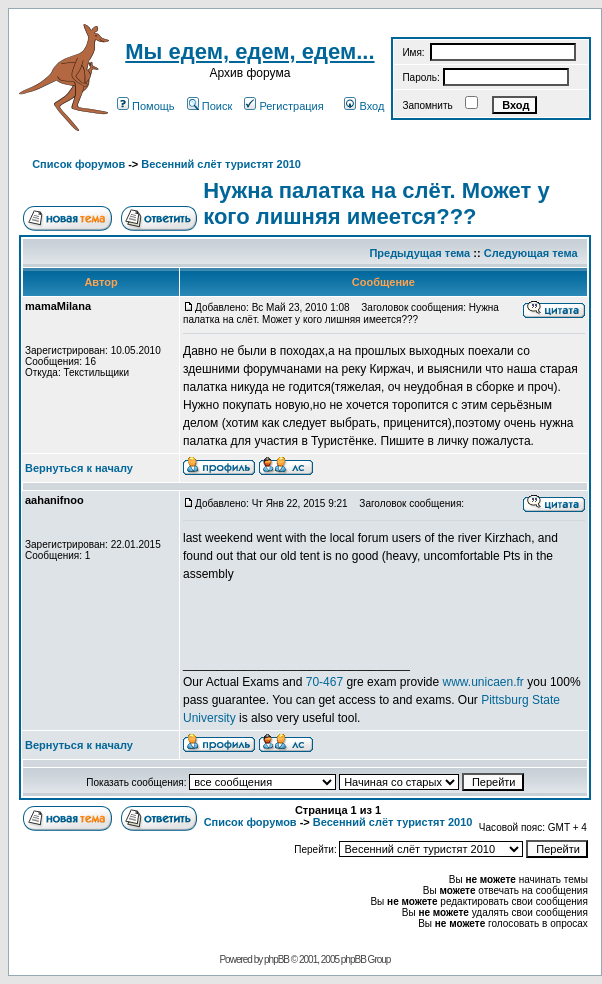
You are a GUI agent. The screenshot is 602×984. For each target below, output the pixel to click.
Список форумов (78, 164)
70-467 (324, 682)
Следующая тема (531, 253)
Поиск (209, 106)
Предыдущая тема (419, 253)
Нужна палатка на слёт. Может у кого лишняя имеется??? (376, 203)
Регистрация (283, 106)
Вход (364, 106)
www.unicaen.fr (483, 682)
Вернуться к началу (79, 468)
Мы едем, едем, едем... (249, 51)
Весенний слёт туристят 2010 (221, 164)
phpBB (276, 959)
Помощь (146, 106)
